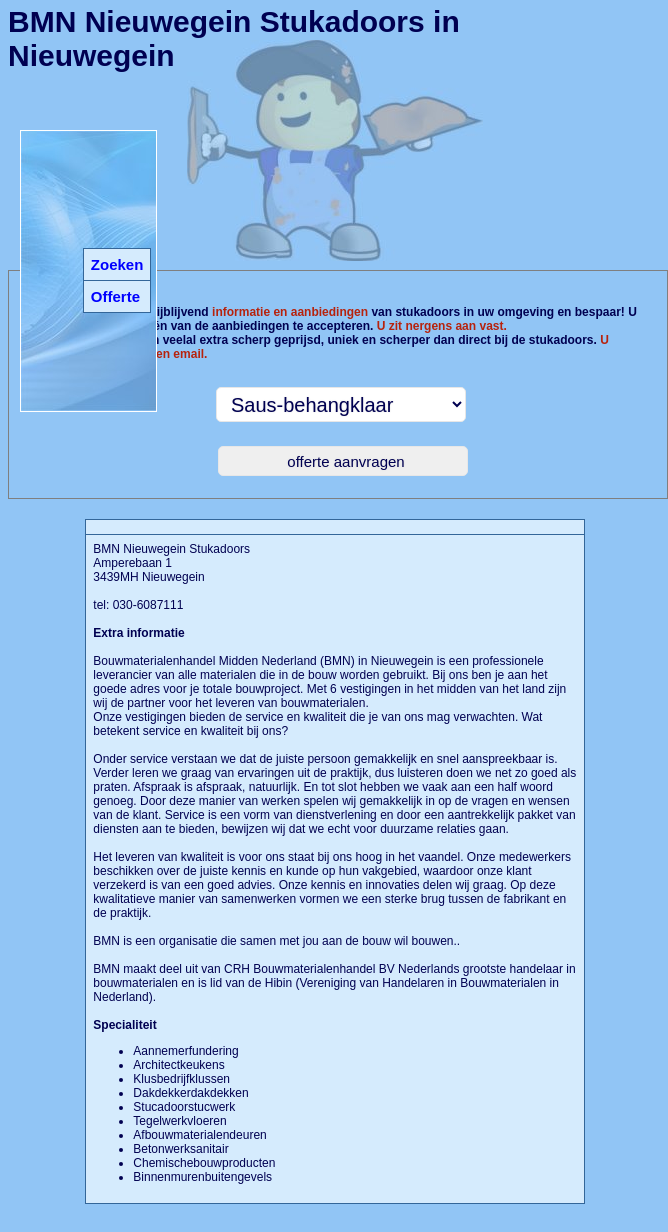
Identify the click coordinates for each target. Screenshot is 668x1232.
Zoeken (117, 264)
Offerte (115, 296)
